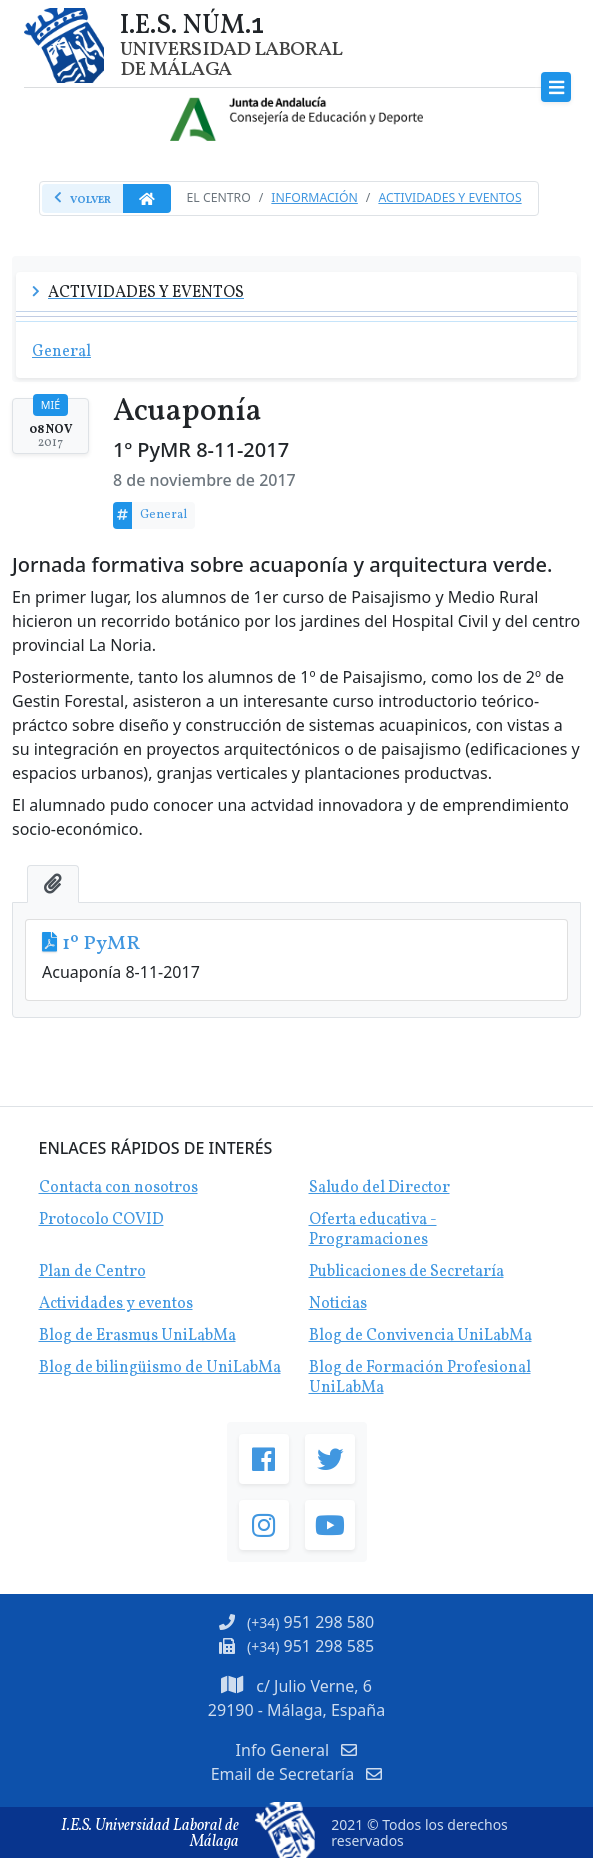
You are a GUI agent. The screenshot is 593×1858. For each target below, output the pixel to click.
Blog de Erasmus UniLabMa (137, 1336)
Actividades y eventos (116, 1304)
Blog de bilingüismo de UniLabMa (160, 1368)
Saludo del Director (379, 1188)
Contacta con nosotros (118, 1188)
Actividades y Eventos (449, 197)
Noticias (338, 1304)
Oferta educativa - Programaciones (373, 1230)
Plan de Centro (92, 1272)
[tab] (53, 884)
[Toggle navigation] (556, 87)
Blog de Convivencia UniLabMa (420, 1336)
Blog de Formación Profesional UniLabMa (420, 1378)
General (163, 514)
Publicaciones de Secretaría (406, 1272)
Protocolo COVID (101, 1220)
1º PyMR (101, 944)
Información (314, 197)
